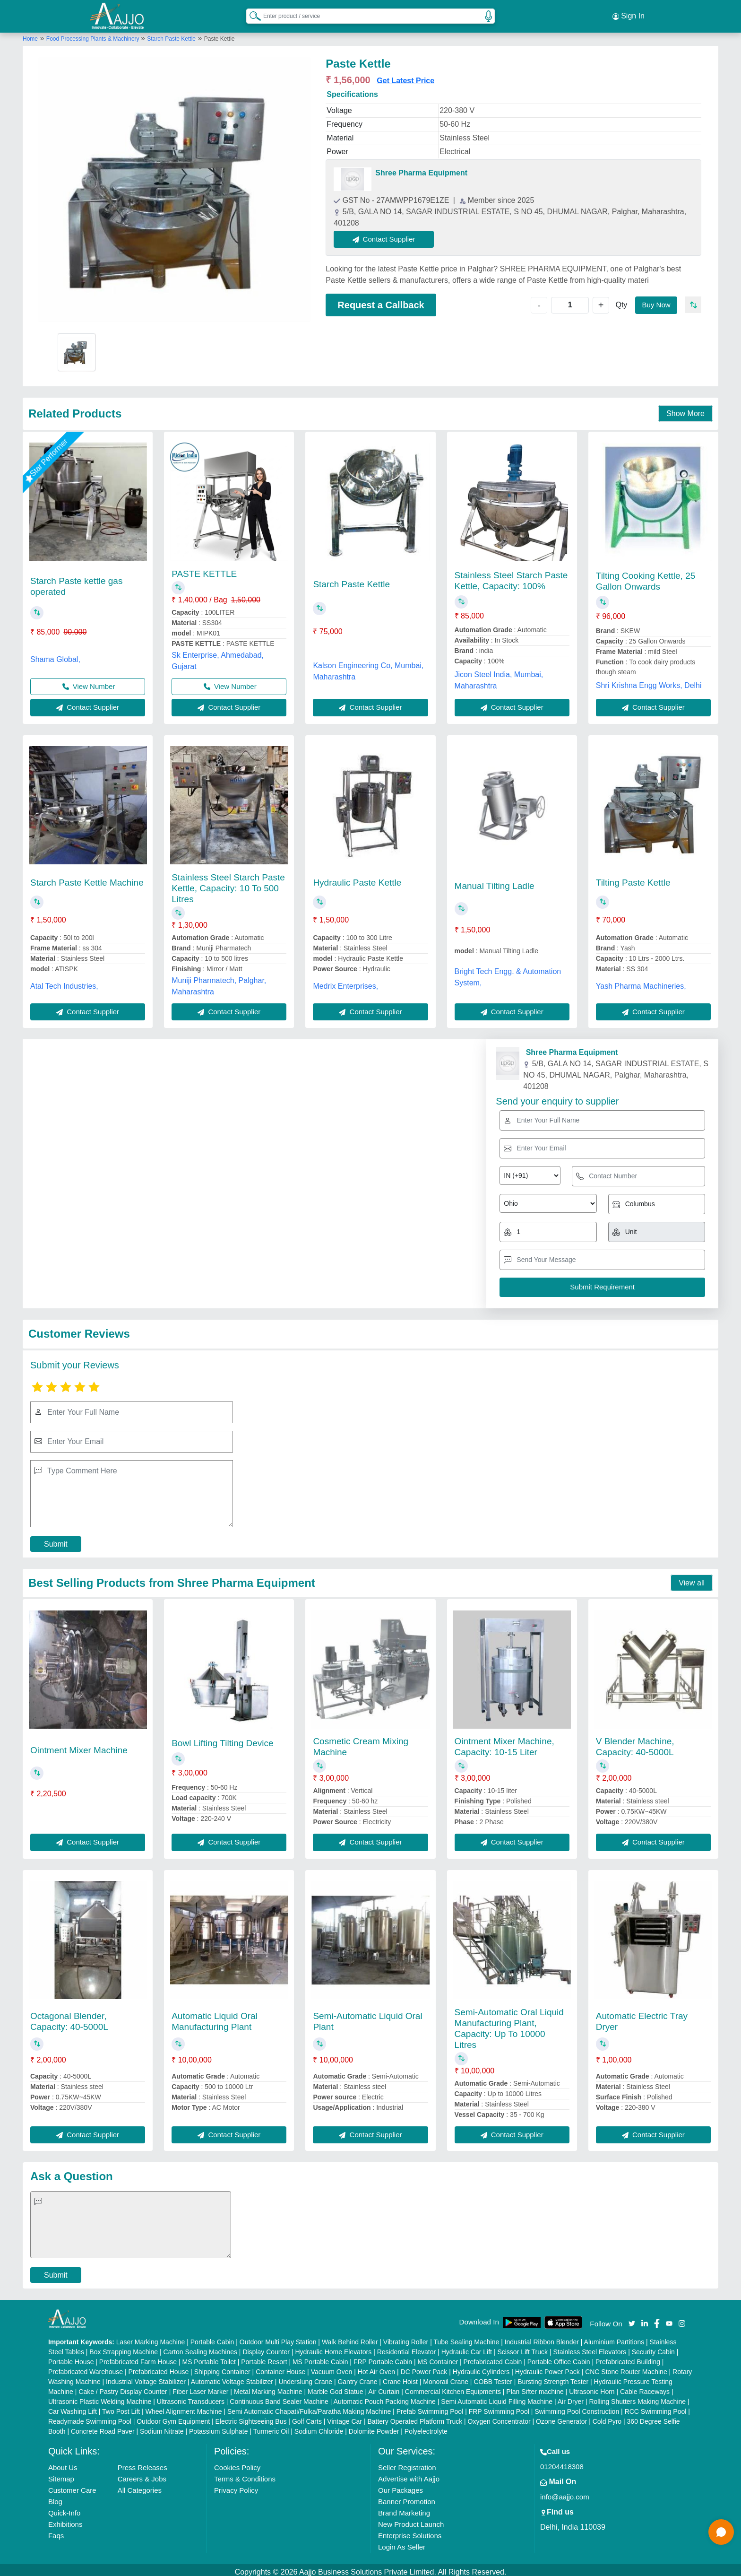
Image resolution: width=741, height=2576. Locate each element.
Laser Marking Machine (150, 2337)
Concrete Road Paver (103, 2427)
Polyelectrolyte (426, 2427)
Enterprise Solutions (409, 2531)
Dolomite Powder (374, 2427)
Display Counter (266, 2347)
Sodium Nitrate (162, 2427)
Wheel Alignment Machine (184, 2407)
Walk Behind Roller (350, 2337)
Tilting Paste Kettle (633, 879)
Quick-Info (64, 2509)
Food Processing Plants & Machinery (93, 34)
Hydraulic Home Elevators (333, 2347)
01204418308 (562, 2462)
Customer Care (72, 2486)
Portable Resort (264, 2357)
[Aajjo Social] (632, 2319)
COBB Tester (493, 2377)
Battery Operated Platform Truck (414, 2417)
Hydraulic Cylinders (481, 2367)
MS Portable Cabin (320, 2357)
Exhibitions (65, 2520)
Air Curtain (383, 2387)
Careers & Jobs (142, 2475)
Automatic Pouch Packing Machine (385, 2397)
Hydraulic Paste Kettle (357, 879)
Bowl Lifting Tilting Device (222, 1739)
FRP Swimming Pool (499, 2407)
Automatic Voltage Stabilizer (232, 2377)
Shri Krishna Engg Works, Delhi (649, 681)
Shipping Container (222, 2367)
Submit (56, 1540)
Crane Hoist (400, 2377)
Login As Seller (401, 2543)
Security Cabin (653, 2347)
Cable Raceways (645, 2387)
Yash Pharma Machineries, (641, 982)
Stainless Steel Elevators (589, 2347)
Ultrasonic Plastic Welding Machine (99, 2397)
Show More (685, 409)
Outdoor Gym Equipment (173, 2417)
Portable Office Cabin (558, 2357)
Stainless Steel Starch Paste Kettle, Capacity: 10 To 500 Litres (228, 884)
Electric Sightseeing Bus (250, 2417)
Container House (280, 2367)
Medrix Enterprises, (345, 982)
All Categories (140, 2486)
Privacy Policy (236, 2486)
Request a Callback (380, 301)
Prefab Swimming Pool (430, 2407)
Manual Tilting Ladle (494, 882)
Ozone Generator (561, 2417)
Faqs (56, 2531)
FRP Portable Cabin (382, 2357)
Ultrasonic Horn (591, 2387)
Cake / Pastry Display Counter (122, 2387)
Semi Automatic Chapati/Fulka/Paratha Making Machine (309, 2407)
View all (692, 1579)
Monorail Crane (445, 2377)
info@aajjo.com (564, 2493)
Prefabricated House (159, 2367)
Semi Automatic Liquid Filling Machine (496, 2397)
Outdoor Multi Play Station (278, 2337)
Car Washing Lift (72, 2407)
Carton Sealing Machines (200, 2347)
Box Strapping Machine (123, 2347)
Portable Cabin (212, 2337)
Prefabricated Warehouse (85, 2367)
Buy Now (655, 300)
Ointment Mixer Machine (79, 1746)
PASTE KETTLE (204, 569)
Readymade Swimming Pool (89, 2417)
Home (30, 34)
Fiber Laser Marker (200, 2387)
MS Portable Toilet (208, 2357)
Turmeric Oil (271, 2427)
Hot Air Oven (376, 2367)
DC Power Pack (424, 2367)
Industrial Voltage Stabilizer (146, 2377)
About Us (63, 2463)
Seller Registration (407, 2463)
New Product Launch (411, 2520)
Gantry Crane (357, 2377)
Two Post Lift (121, 2407)
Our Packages (400, 2486)
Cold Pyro (607, 2417)
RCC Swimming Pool (656, 2407)
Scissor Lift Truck (522, 2347)
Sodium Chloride (319, 2427)
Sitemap (61, 2475)
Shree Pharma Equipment (421, 169)
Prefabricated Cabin (493, 2357)
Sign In (628, 14)
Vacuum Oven (332, 2367)
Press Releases (142, 2463)
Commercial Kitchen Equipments (453, 2387)
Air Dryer (571, 2397)
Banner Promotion (406, 2497)
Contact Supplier (388, 235)
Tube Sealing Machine (466, 2337)
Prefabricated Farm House (138, 2357)
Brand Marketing (404, 2509)
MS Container (438, 2357)
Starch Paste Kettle (171, 34)
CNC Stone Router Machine (626, 2367)
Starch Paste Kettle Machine (87, 879)
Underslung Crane (305, 2377)
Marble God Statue (335, 2387)
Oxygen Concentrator (499, 2417)
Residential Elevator (406, 2347)
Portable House (71, 2357)
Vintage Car (344, 2417)
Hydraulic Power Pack (547, 2367)
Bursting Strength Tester (552, 2377)
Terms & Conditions (245, 2475)
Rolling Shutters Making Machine (637, 2397)
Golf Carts (307, 2417)
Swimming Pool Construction (576, 2407)
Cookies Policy (237, 2463)
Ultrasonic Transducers (190, 2397)
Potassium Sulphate (218, 2427)
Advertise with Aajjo (408, 2475)
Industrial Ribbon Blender (542, 2337)
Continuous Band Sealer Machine (279, 2397)
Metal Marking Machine (268, 2387)
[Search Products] (251, 14)
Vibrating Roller (405, 2337)
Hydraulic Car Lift (466, 2347)
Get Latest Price (405, 76)
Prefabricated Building (627, 2357)
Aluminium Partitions (614, 2337)
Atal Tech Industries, (64, 982)
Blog (55, 2497)
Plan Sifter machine (534, 2387)
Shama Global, (55, 655)
